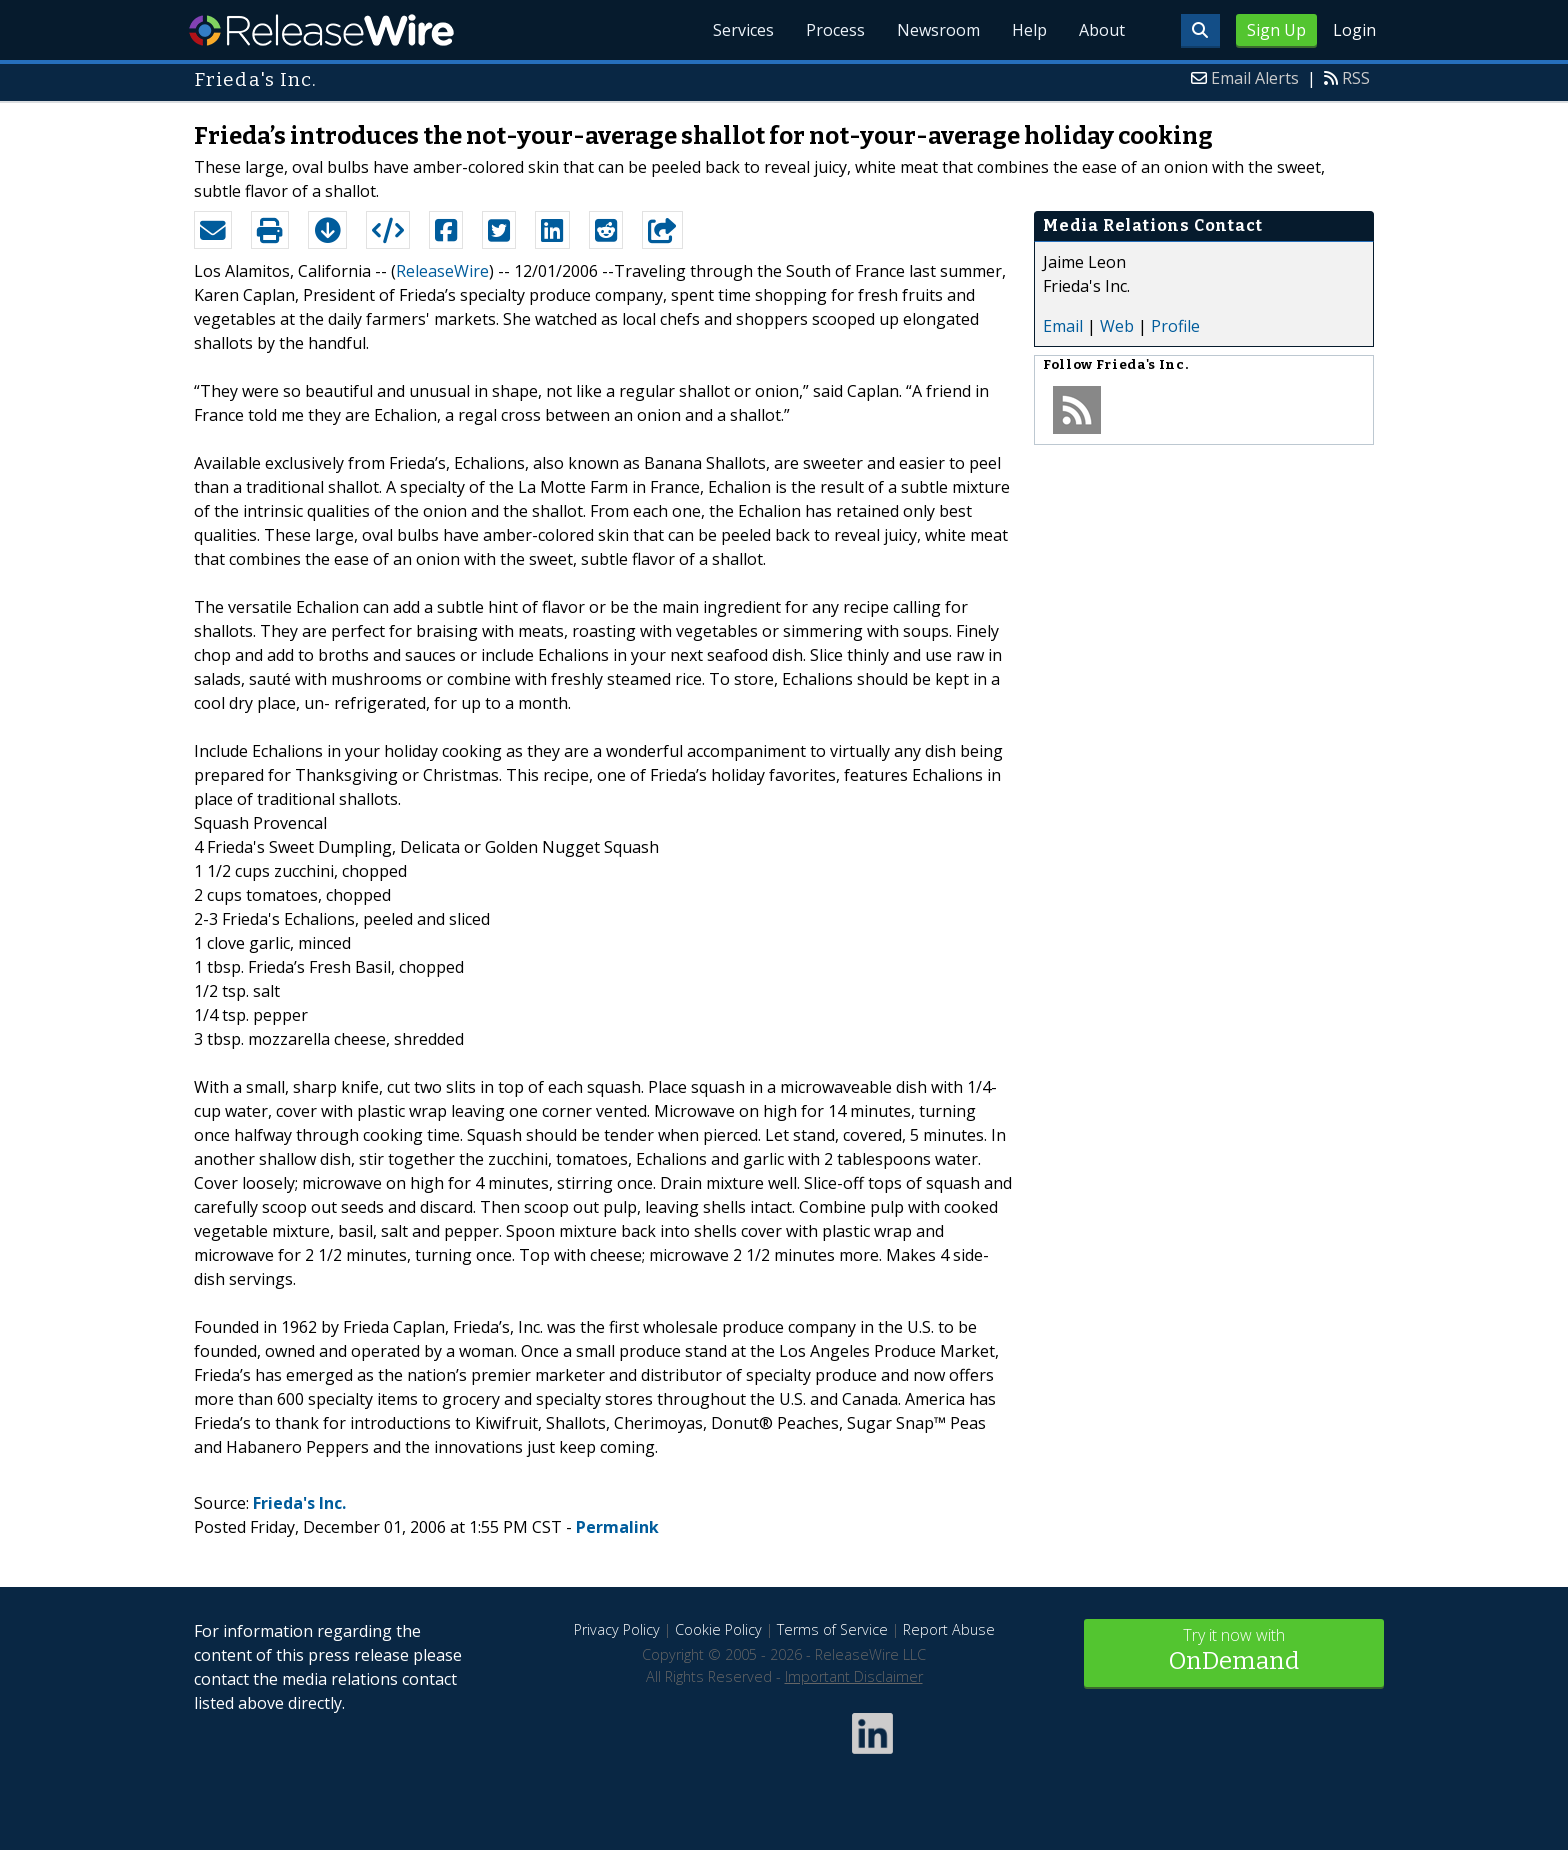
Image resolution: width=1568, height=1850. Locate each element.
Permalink (617, 1527)
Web (1117, 326)
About (1102, 30)
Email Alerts (1255, 78)
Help (1029, 30)
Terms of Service (832, 1629)
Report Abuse (949, 1629)
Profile (1175, 326)
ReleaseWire (321, 30)
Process (835, 30)
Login (1354, 30)
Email (1063, 326)
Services (743, 30)
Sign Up (1276, 30)
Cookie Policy (718, 1629)
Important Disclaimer (854, 1676)
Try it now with (1234, 1651)
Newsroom (938, 30)
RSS (1356, 78)
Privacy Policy (617, 1629)
